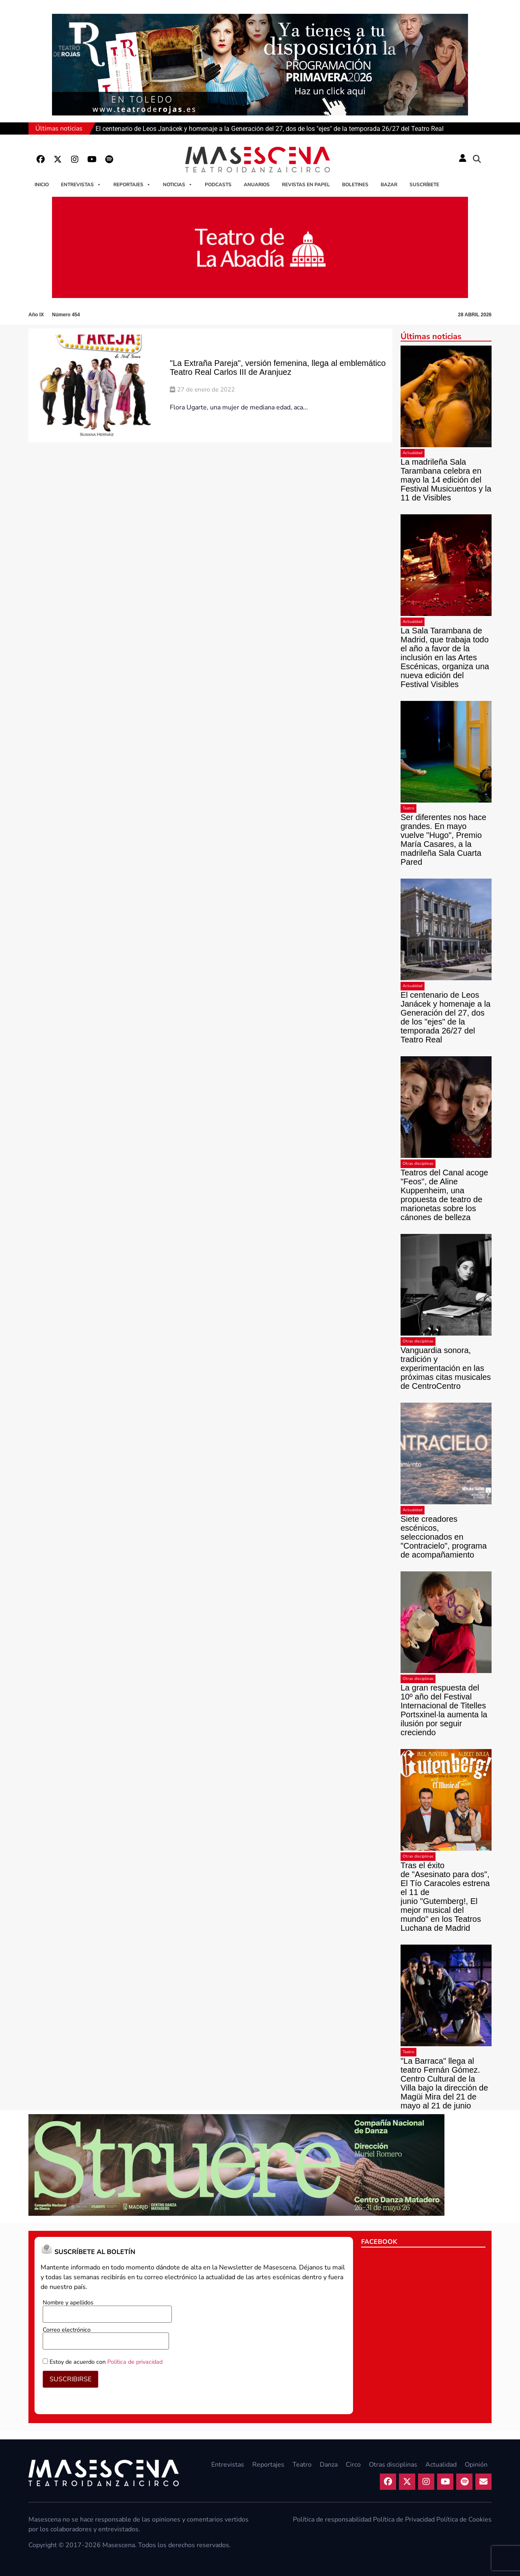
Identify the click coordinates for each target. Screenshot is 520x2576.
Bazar (389, 184)
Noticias (178, 184)
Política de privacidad (134, 2362)
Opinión (476, 2464)
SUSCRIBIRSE (70, 2379)
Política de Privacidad (404, 2519)
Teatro (408, 808)
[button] (477, 159)
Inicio (42, 184)
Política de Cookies (464, 2519)
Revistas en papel (306, 184)
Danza (329, 2464)
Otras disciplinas (418, 1163)
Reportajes (132, 184)
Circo (353, 2464)
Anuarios (257, 184)
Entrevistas (81, 184)
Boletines (355, 184)
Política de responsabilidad (332, 2519)
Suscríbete (424, 184)
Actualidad (412, 453)
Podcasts (218, 184)
